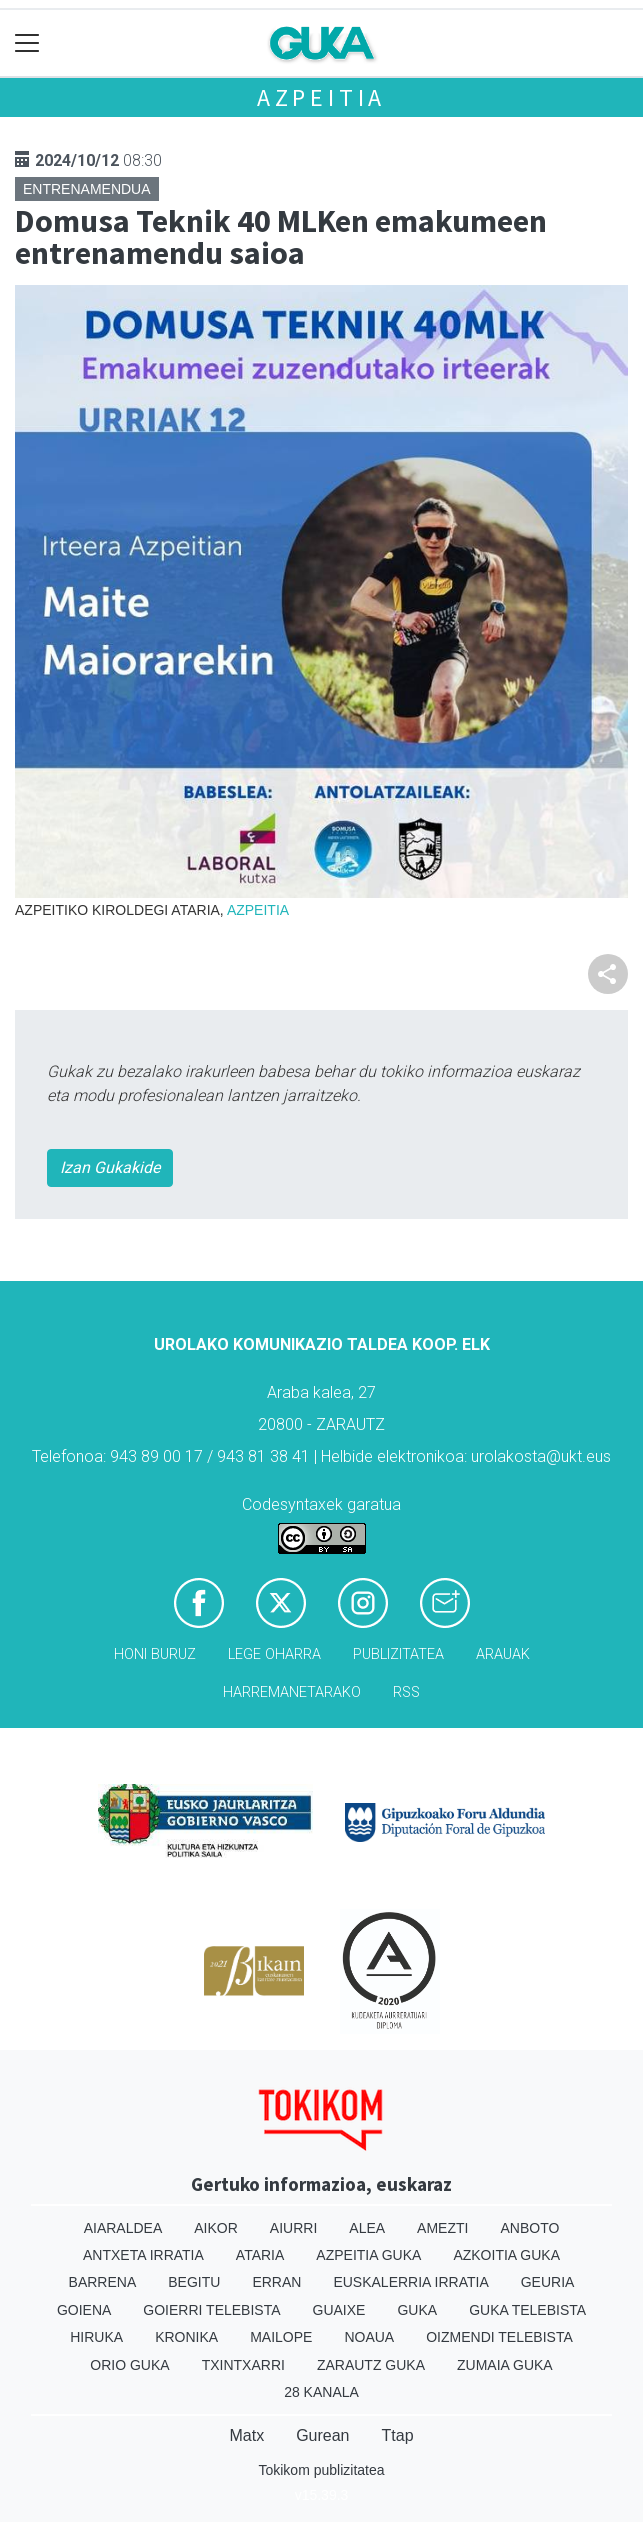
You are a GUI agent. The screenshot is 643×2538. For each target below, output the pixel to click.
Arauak (503, 1654)
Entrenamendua (87, 189)
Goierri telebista (211, 2310)
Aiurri (293, 2228)
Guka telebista (527, 2310)
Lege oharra (274, 1654)
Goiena (84, 2310)
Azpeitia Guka (368, 2255)
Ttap (398, 2435)
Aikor (216, 2228)
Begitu (194, 2282)
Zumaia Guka (505, 2365)
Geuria (548, 2282)
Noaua (369, 2337)
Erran (276, 2282)
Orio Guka (129, 2365)
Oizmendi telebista (499, 2337)
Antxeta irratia (143, 2255)
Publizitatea (398, 1654)
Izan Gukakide (110, 1167)
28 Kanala (321, 2392)
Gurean (322, 2435)
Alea (367, 2228)
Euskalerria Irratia (410, 2282)
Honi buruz (155, 1654)
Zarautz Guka (371, 2365)
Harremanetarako (292, 1692)
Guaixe (339, 2310)
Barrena (103, 2282)
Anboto (529, 2228)
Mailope (281, 2337)
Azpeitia (321, 97)
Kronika (186, 2337)
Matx (246, 2435)
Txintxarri (243, 2365)
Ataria (260, 2255)
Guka (417, 2310)
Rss (406, 1692)
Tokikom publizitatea (321, 2470)
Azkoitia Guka (506, 2255)
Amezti (442, 2228)
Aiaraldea (123, 2228)
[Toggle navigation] (27, 43)
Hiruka (96, 2337)
